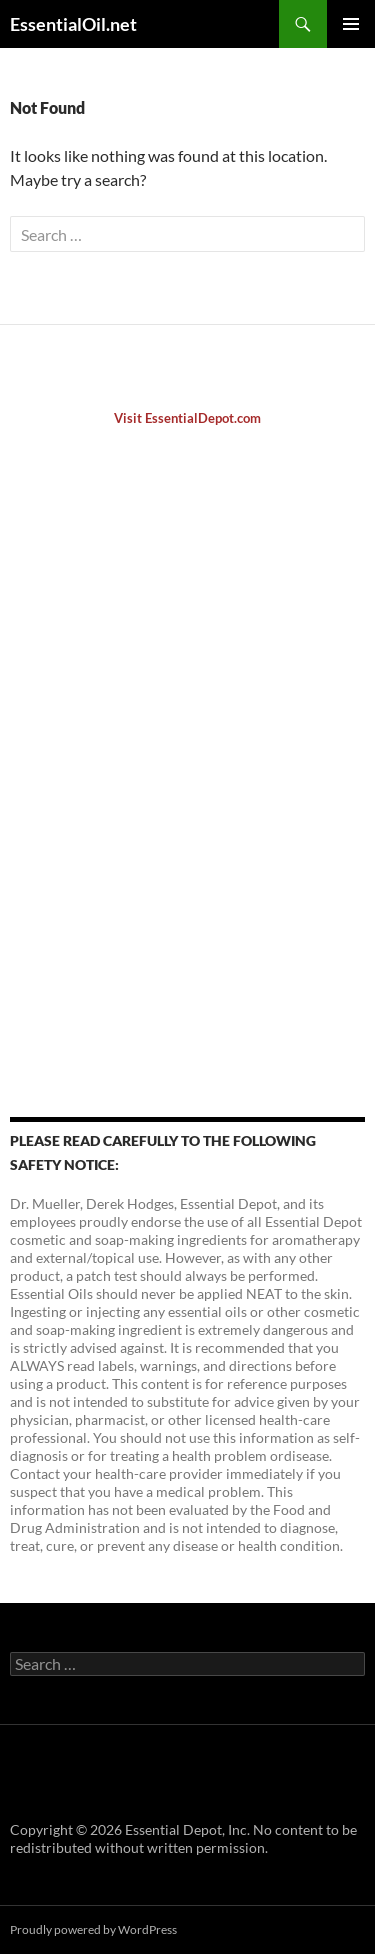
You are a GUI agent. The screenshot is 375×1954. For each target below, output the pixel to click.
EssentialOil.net (73, 24)
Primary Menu (351, 24)
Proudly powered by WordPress (93, 1929)
